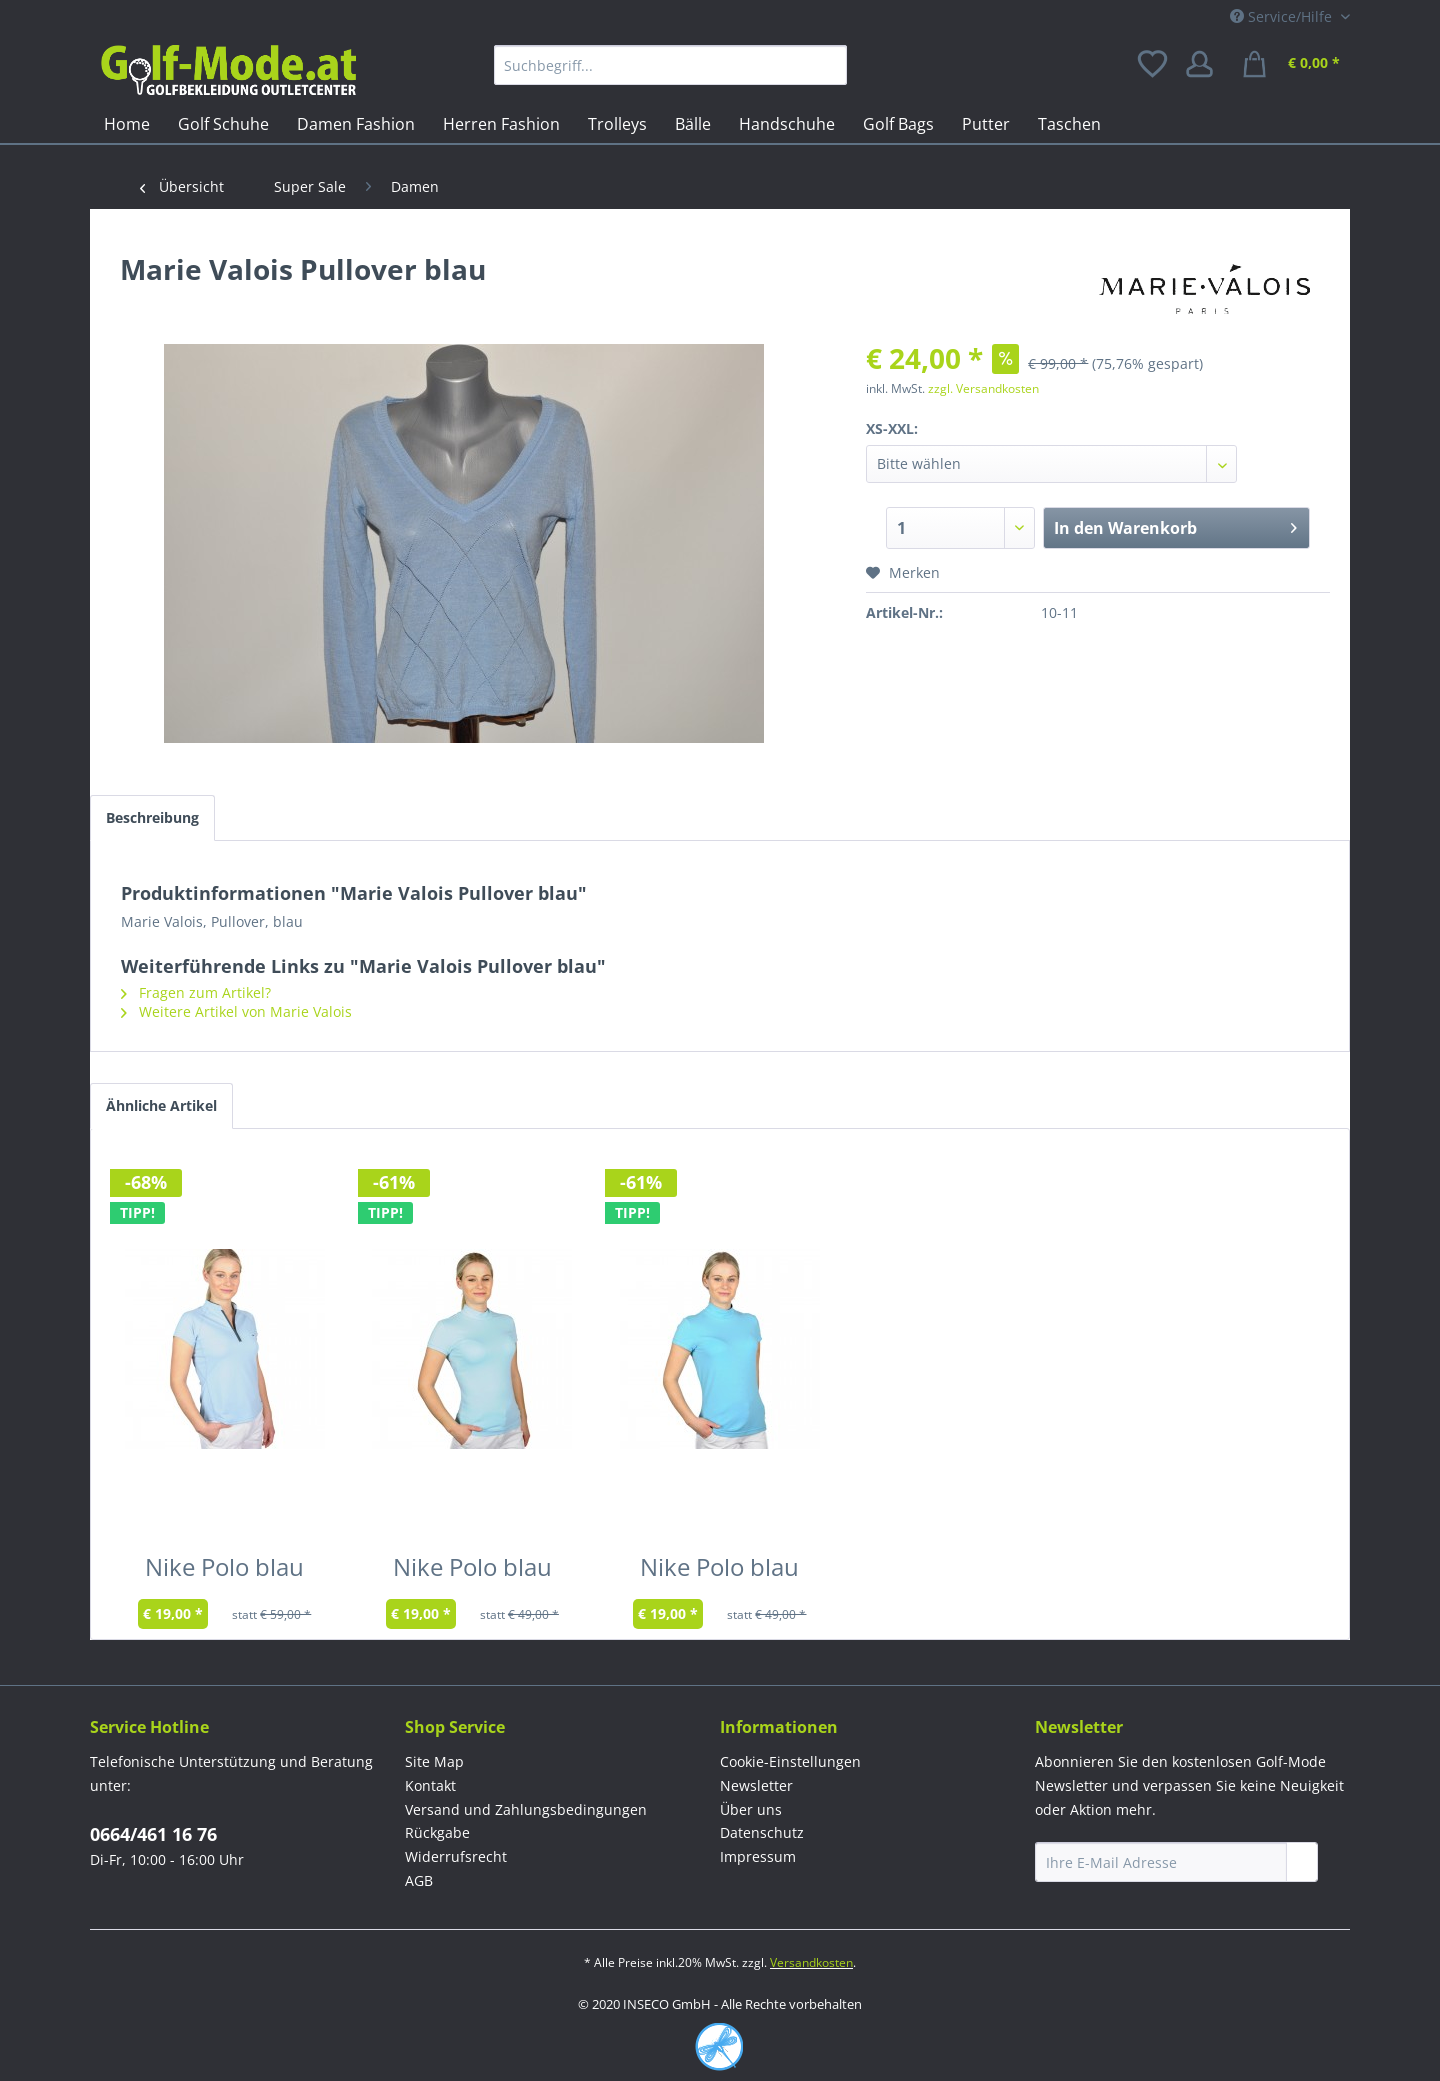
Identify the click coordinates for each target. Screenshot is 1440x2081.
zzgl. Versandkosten (983, 388)
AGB (419, 1880)
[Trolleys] (617, 124)
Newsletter (756, 1785)
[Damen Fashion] (356, 124)
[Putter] (986, 124)
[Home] (127, 124)
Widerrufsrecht (456, 1856)
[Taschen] (1069, 124)
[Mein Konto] (1206, 65)
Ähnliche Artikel (161, 1105)
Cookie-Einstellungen (790, 1761)
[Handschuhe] (787, 124)
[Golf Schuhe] (223, 124)
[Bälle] (693, 124)
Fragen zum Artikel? (196, 992)
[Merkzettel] (1154, 65)
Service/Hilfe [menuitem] (1283, 16)
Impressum (758, 1856)
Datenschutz (762, 1832)
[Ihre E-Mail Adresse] (1161, 1862)
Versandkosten (811, 1962)
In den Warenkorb (1175, 525)
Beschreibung (152, 817)
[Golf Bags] (898, 124)
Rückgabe (437, 1832)
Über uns (751, 1809)
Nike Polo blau (224, 1571)
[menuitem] (670, 65)
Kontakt (430, 1785)
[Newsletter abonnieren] (1302, 1862)
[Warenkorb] (1294, 65)
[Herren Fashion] (501, 124)
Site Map (434, 1761)
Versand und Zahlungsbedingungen (526, 1809)
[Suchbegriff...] (670, 65)
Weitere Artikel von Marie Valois (236, 1011)
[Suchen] (827, 65)
